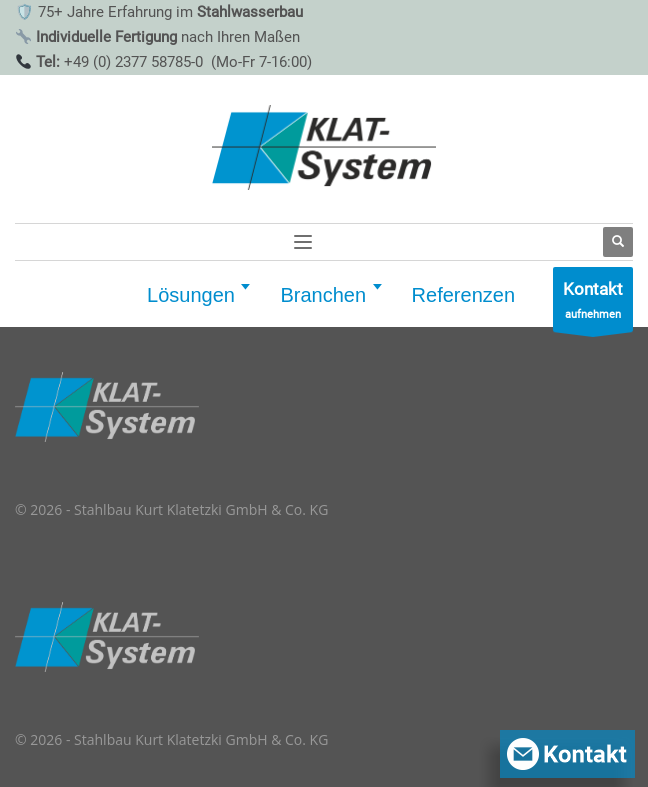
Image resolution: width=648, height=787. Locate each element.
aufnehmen (593, 304)
